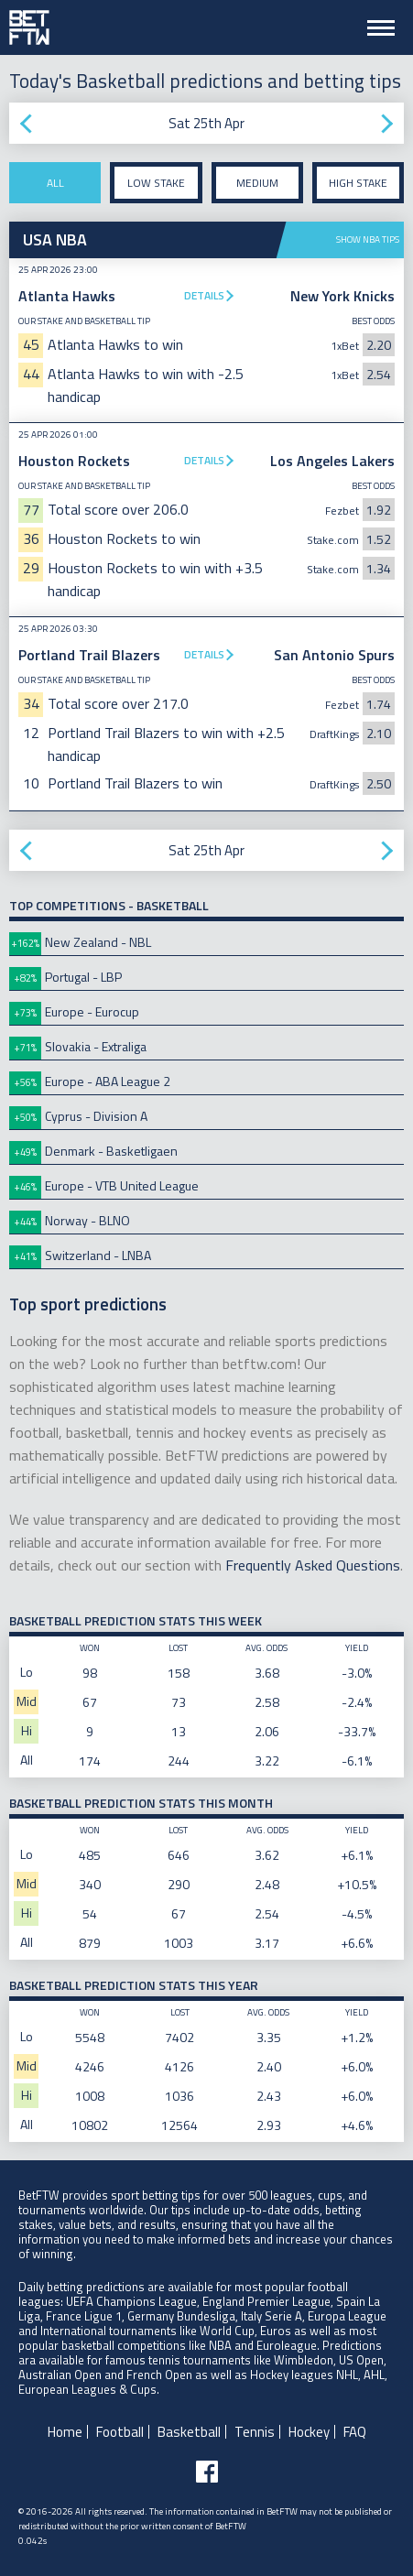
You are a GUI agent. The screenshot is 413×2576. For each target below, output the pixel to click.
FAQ (354, 2431)
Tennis (254, 2431)
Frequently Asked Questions (312, 1565)
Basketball (189, 2431)
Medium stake (257, 188)
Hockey (309, 2431)
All (55, 182)
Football (120, 2431)
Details (204, 295)
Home (65, 2431)
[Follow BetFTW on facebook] (207, 2471)
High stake (358, 182)
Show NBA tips (367, 239)
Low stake (156, 182)
